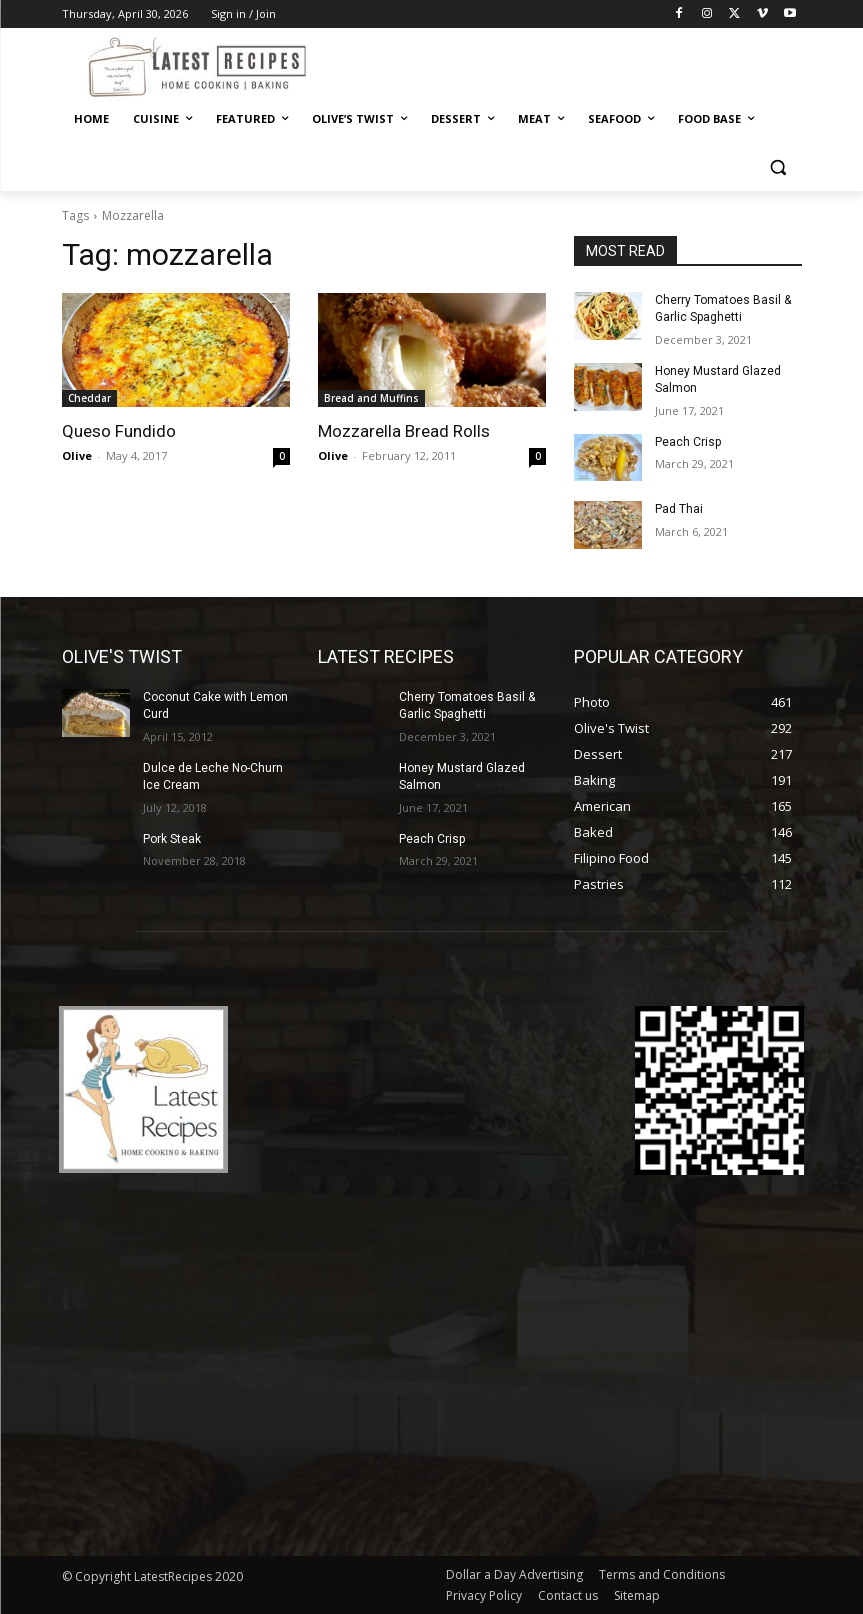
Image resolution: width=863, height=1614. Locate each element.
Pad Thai (679, 509)
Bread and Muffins (371, 398)
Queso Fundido (119, 431)
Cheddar (89, 398)
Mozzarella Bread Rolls (404, 431)
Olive (77, 455)
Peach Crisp (688, 442)
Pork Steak (172, 839)
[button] (778, 167)
